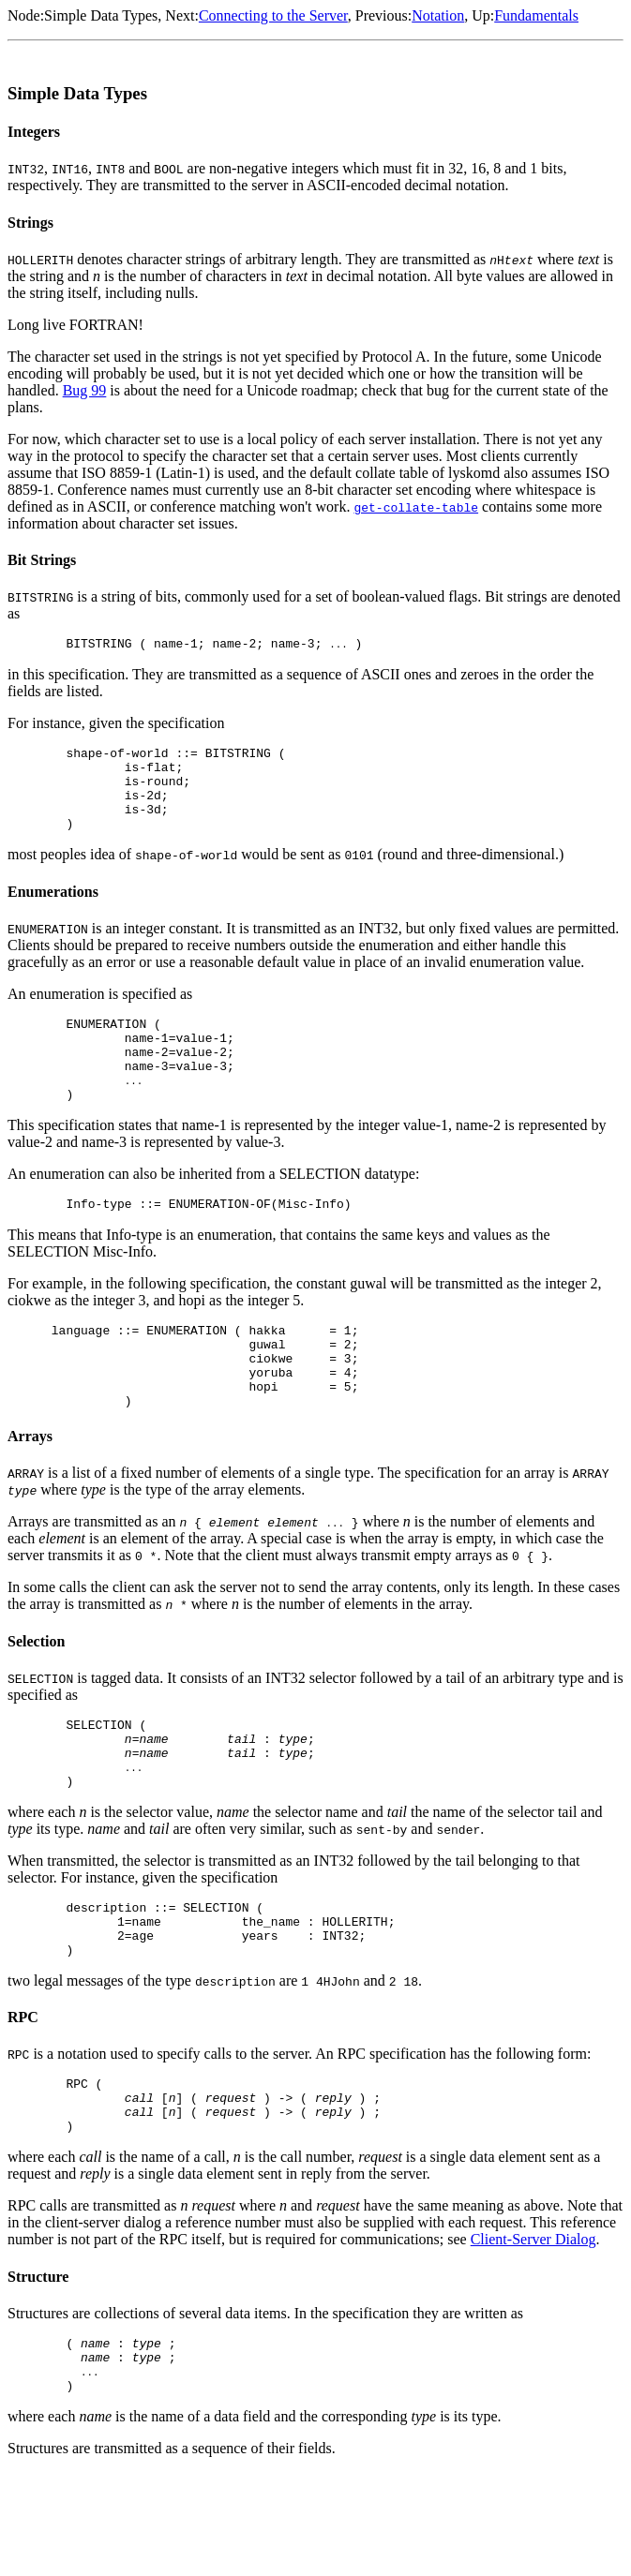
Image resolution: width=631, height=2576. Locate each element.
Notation (438, 15)
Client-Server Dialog (533, 2332)
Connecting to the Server (273, 15)
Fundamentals (536, 15)
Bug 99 (85, 390)
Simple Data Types (101, 15)
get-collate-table (415, 507)
